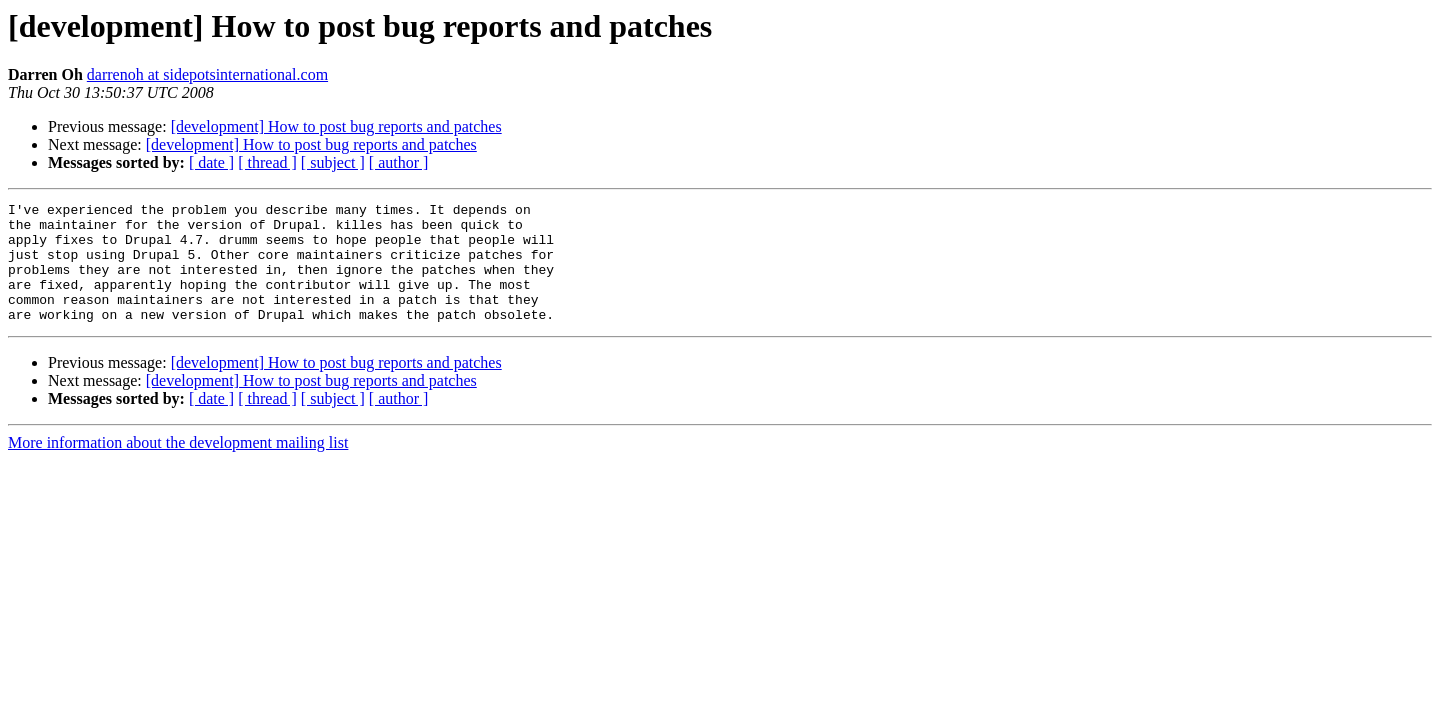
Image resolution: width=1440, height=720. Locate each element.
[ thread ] (267, 162)
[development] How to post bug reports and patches (336, 126)
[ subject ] (333, 162)
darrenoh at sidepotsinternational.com (207, 74)
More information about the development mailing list (178, 466)
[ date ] (211, 162)
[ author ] (399, 162)
